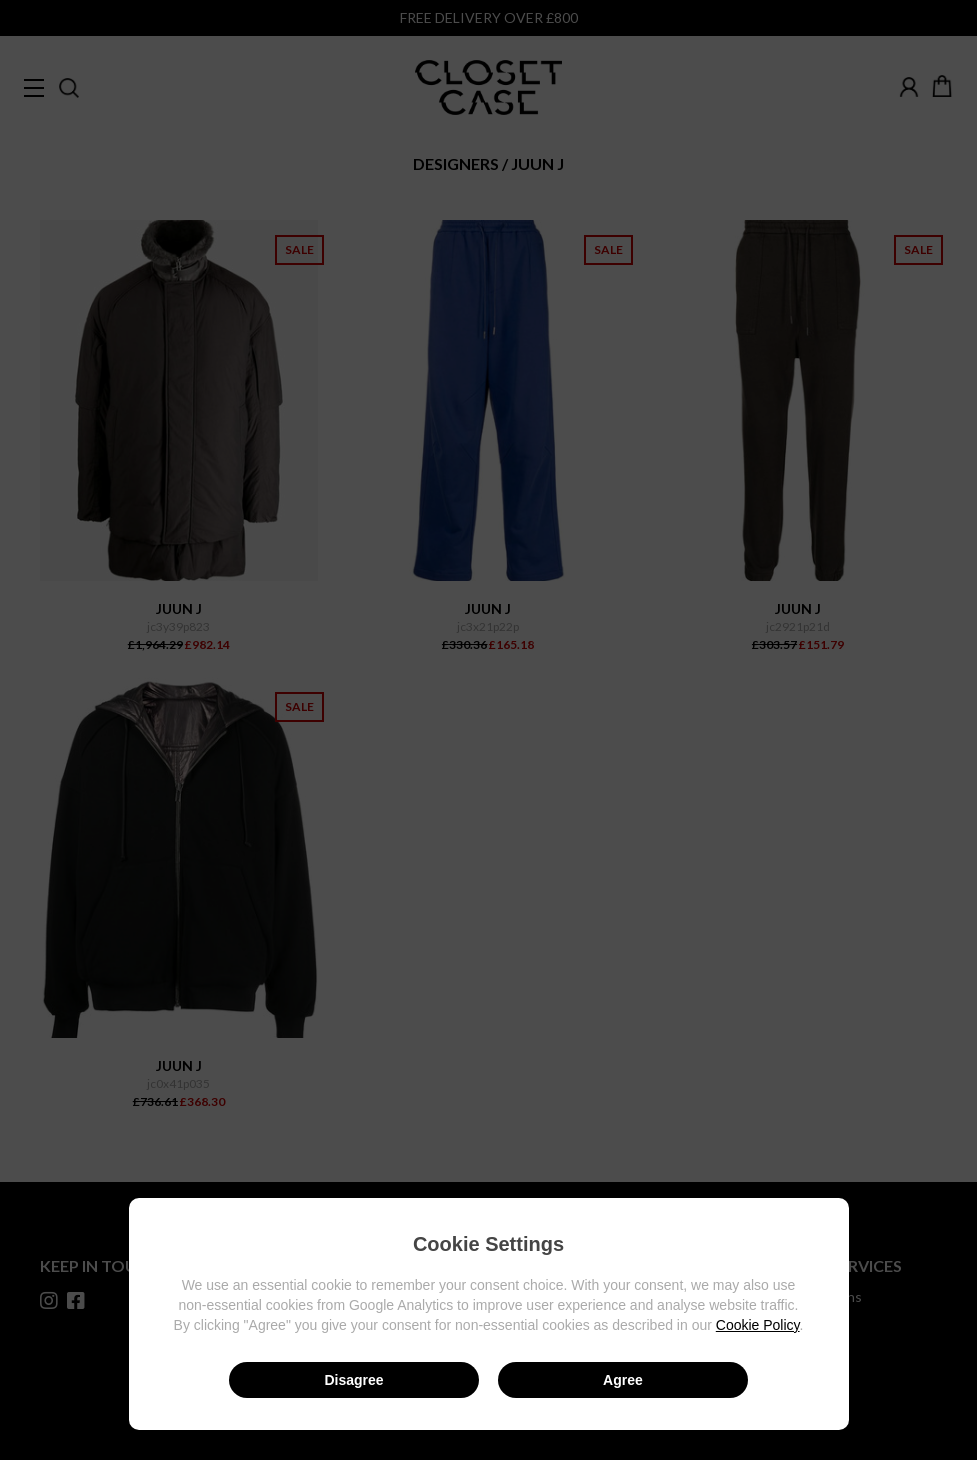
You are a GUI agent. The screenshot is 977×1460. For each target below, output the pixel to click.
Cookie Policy (758, 1325)
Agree (623, 1380)
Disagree (353, 1380)
